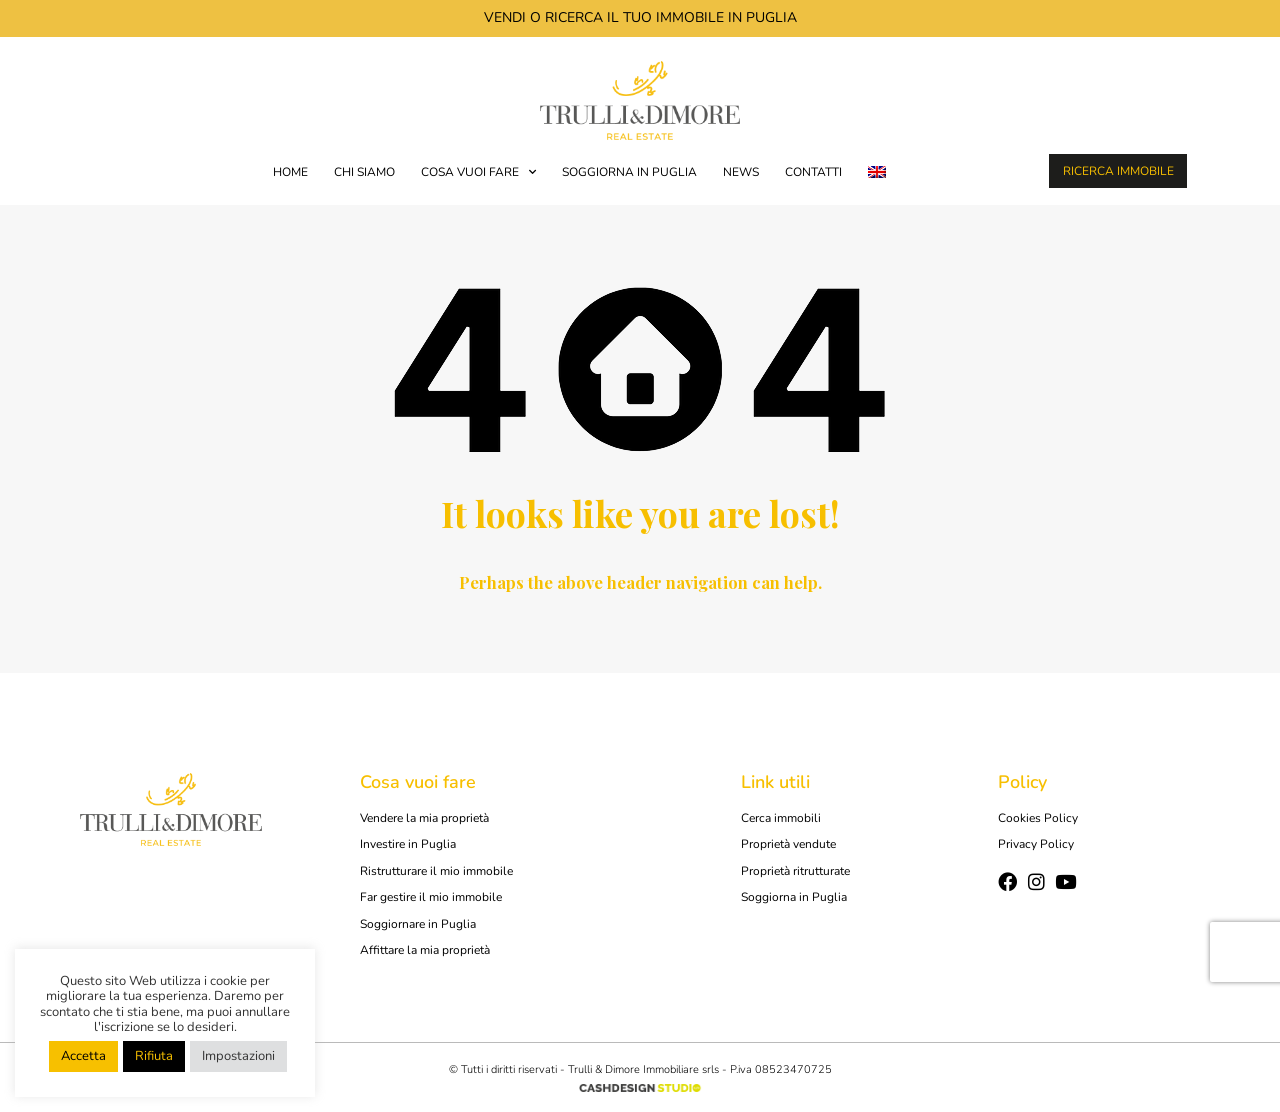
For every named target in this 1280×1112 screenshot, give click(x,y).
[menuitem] (877, 172)
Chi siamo (364, 172)
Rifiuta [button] (154, 1056)
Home (290, 172)
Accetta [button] (83, 1056)
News (741, 172)
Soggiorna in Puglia (629, 172)
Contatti (813, 172)
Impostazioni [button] (238, 1056)
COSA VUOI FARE (478, 172)
